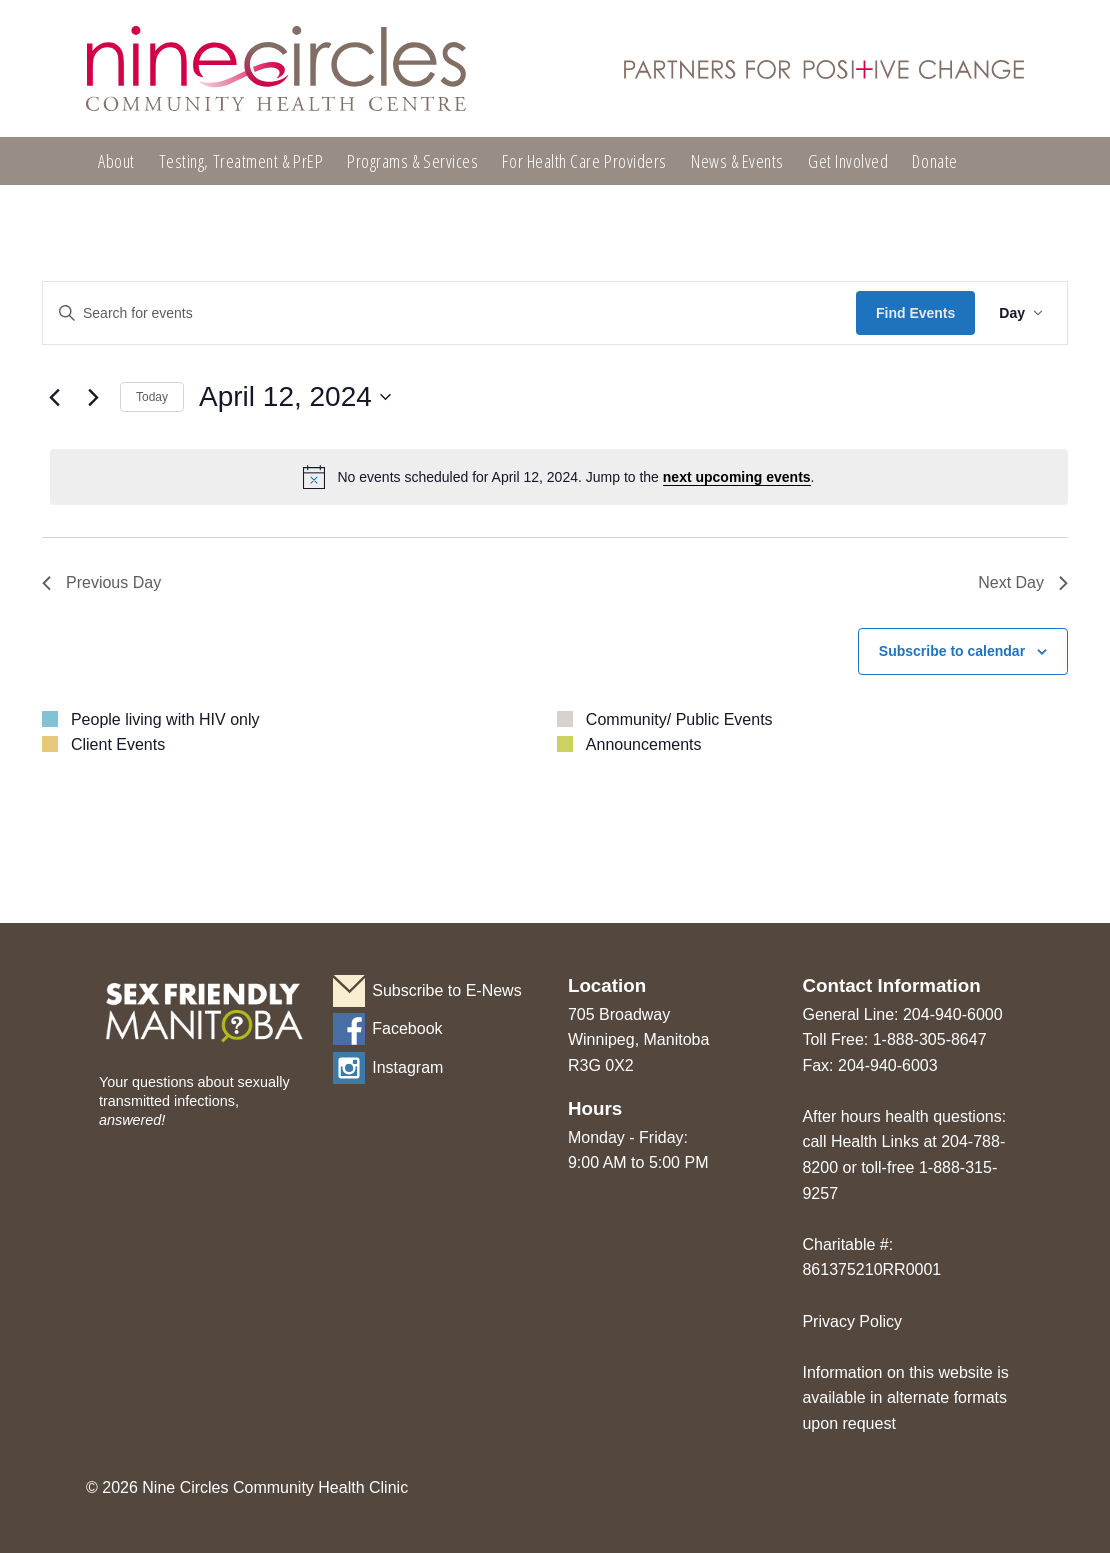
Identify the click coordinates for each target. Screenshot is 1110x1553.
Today (152, 397)
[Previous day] (54, 397)
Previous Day (101, 582)
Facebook (407, 1028)
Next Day (1023, 582)
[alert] (559, 477)
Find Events (915, 313)
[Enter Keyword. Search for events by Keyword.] (449, 313)
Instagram (407, 1067)
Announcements (644, 744)
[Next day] (93, 397)
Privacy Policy (852, 1321)
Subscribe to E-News (446, 990)
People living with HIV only (165, 719)
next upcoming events (737, 477)
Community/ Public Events (679, 719)
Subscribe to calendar (952, 651)
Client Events (118, 744)
